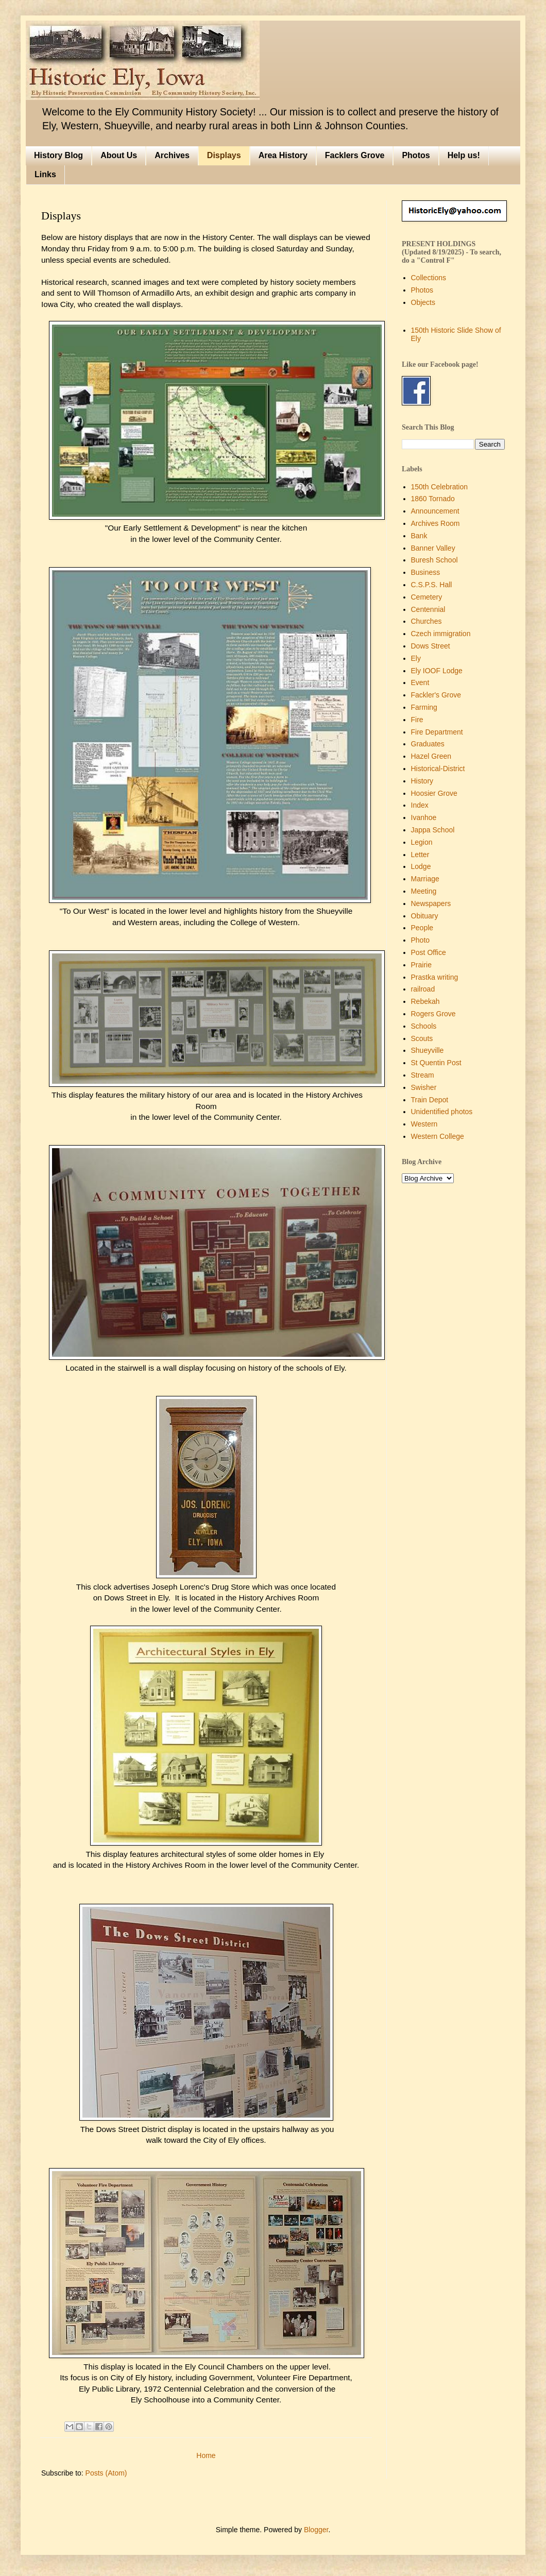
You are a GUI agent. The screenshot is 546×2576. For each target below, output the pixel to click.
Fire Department (437, 732)
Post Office (428, 952)
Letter (420, 854)
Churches (426, 621)
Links (45, 174)
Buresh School (434, 560)
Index (420, 805)
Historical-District (438, 768)
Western (424, 1124)
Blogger (316, 2530)
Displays (224, 155)
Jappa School (433, 830)
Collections (428, 278)
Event (420, 682)
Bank (419, 536)
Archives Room (435, 523)
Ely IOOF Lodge (437, 671)
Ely (416, 658)
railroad (423, 989)
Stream (422, 1075)
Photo (420, 940)
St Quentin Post (436, 1063)
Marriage (425, 879)
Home (205, 2455)
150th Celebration (439, 487)
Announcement (435, 511)
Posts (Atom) (106, 2473)
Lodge (421, 866)
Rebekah (425, 1001)
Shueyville (427, 1050)
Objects (423, 302)
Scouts (422, 1038)
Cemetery (426, 597)
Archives (172, 155)
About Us (118, 155)
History (422, 781)
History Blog (58, 155)
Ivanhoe (424, 817)
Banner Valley (433, 548)
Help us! (464, 155)
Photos (416, 155)
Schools (424, 1026)
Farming (424, 707)
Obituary (424, 916)
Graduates (428, 744)
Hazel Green (431, 756)
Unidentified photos (442, 1111)
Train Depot (430, 1100)
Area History (283, 155)
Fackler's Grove (436, 695)
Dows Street (430, 646)
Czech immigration (441, 633)
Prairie (421, 965)
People (422, 928)
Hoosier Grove (434, 793)
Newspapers (431, 903)
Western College (437, 1136)
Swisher (424, 1087)
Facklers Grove (355, 155)
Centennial (428, 609)
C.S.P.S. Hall (431, 585)
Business (425, 572)
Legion (422, 842)
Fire (417, 719)
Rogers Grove (433, 1014)
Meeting (424, 891)
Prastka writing (434, 977)
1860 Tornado (433, 498)
